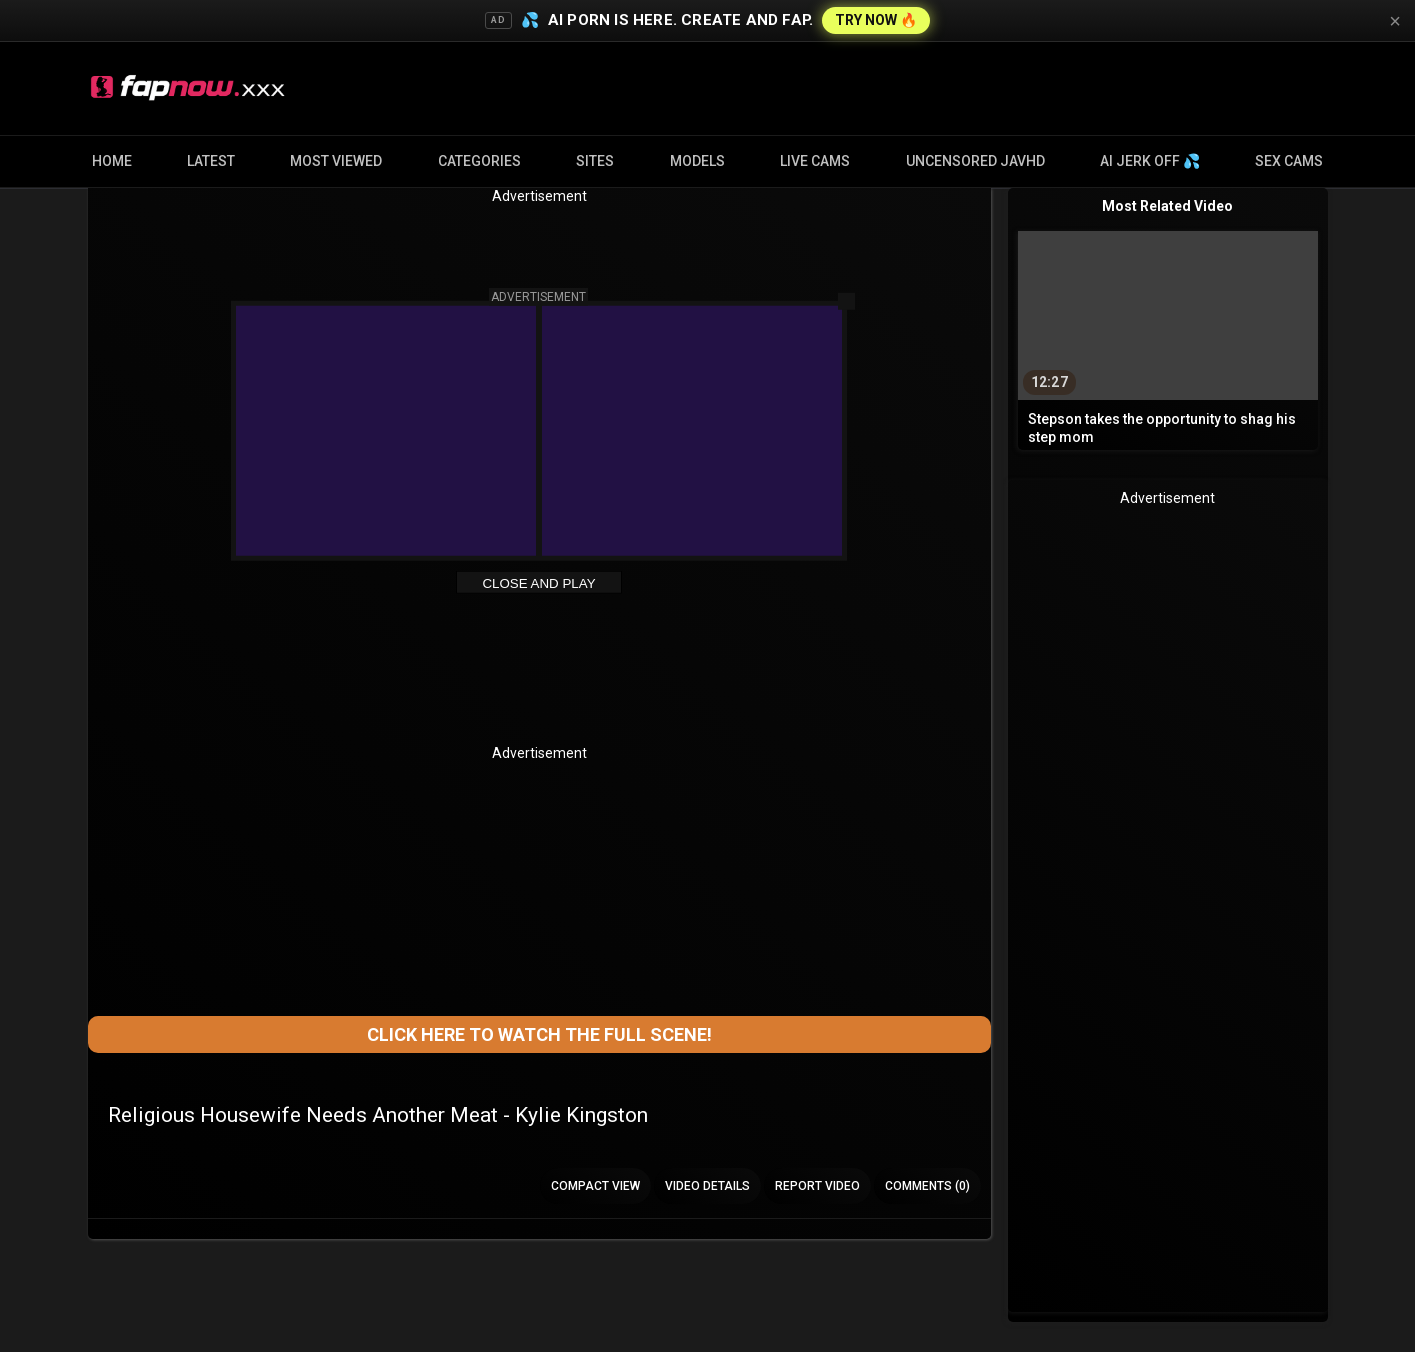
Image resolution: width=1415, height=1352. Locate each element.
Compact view (595, 1186)
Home (112, 161)
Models (697, 161)
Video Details (707, 1186)
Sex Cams (1289, 161)
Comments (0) (927, 1186)
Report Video (817, 1186)
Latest (211, 161)
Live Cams (815, 161)
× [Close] (1395, 21)
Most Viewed (336, 161)
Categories (479, 161)
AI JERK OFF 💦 (1150, 161)
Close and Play (538, 583)
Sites (595, 161)
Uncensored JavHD (975, 161)
